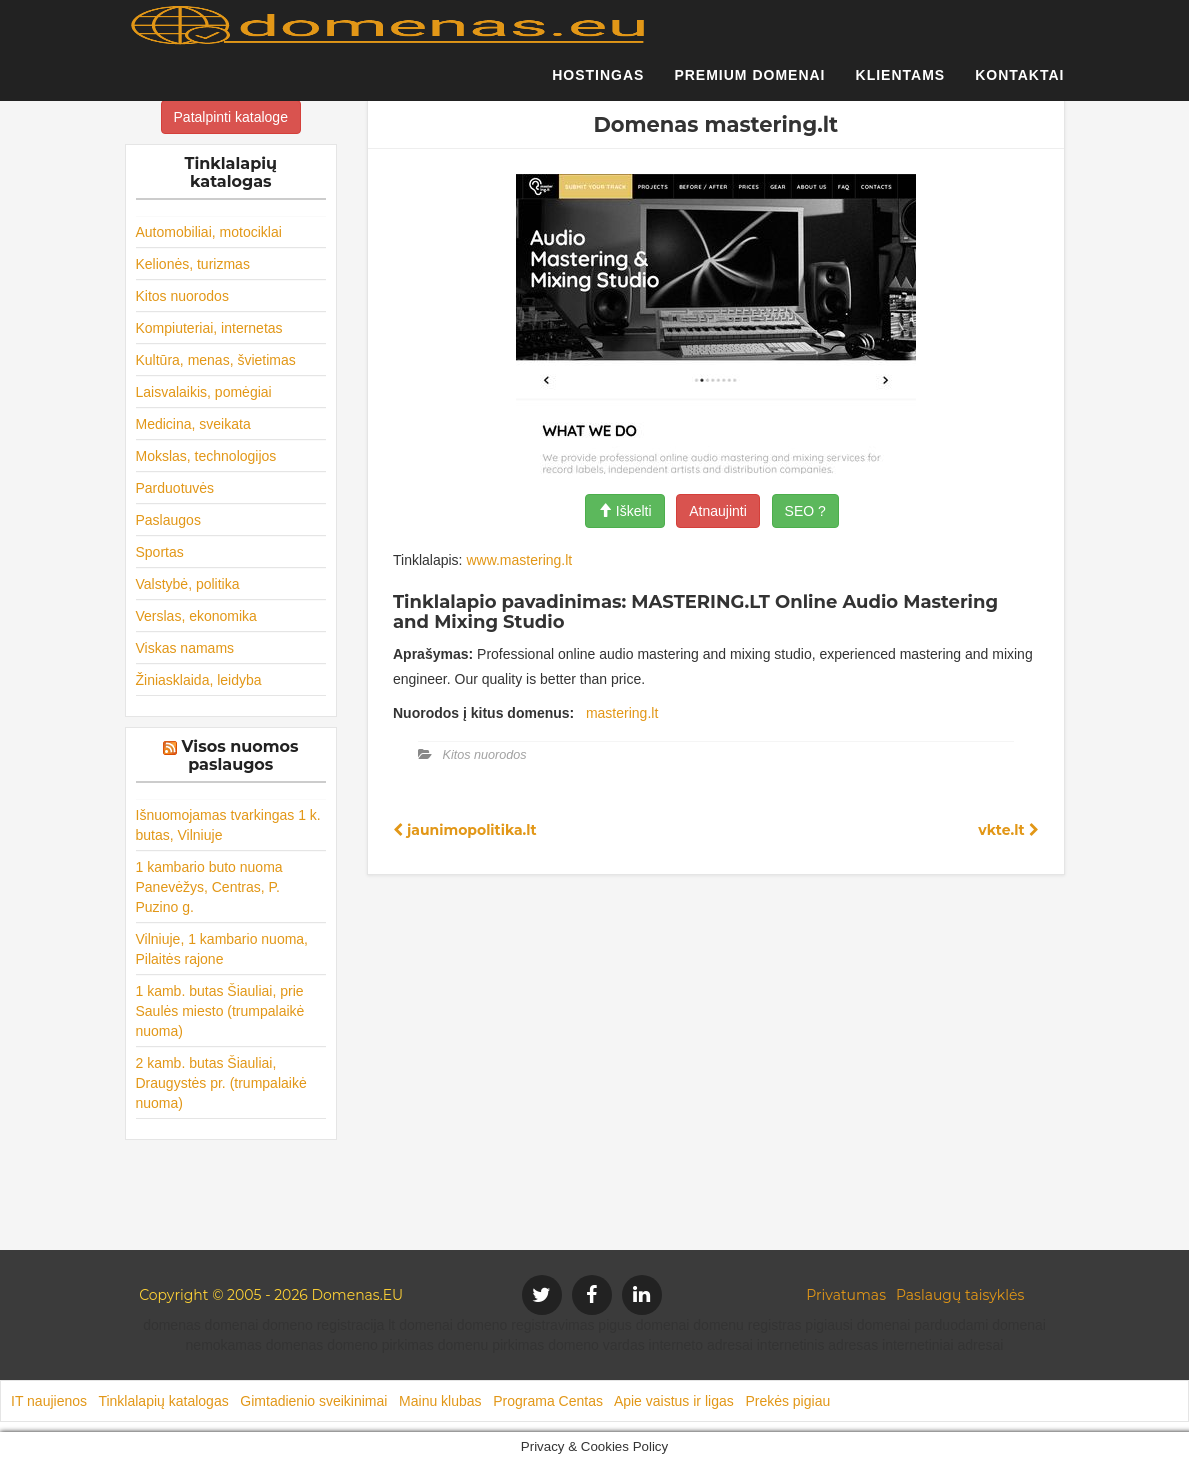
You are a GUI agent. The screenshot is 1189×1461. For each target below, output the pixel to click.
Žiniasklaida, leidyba (199, 680)
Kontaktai (1019, 85)
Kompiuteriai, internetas (209, 328)
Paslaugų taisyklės (960, 1295)
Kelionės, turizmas (193, 264)
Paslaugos (168, 520)
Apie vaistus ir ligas (674, 1401)
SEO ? (805, 511)
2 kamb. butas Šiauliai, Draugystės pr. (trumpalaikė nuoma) (221, 1083)
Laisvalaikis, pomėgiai (204, 392)
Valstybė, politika (188, 584)
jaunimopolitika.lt (465, 830)
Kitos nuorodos (182, 296)
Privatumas (846, 1295)
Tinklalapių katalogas (163, 1401)
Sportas (160, 552)
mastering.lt (622, 713)
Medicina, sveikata (193, 424)
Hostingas (598, 85)
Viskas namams (185, 648)
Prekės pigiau (787, 1401)
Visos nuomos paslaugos (240, 755)
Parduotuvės (175, 488)
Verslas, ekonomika (196, 616)
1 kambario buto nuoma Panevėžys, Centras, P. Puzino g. (209, 887)
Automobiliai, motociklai (209, 232)
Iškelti (625, 511)
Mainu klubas (440, 1401)
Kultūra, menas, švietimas (216, 360)
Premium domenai (749, 85)
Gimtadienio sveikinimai (313, 1401)
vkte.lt (1008, 830)
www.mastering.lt (519, 560)
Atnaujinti (718, 511)
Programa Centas (548, 1401)
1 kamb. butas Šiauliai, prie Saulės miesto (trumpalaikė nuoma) (220, 1011)
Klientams (901, 85)
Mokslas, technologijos (206, 456)
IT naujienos (49, 1401)
